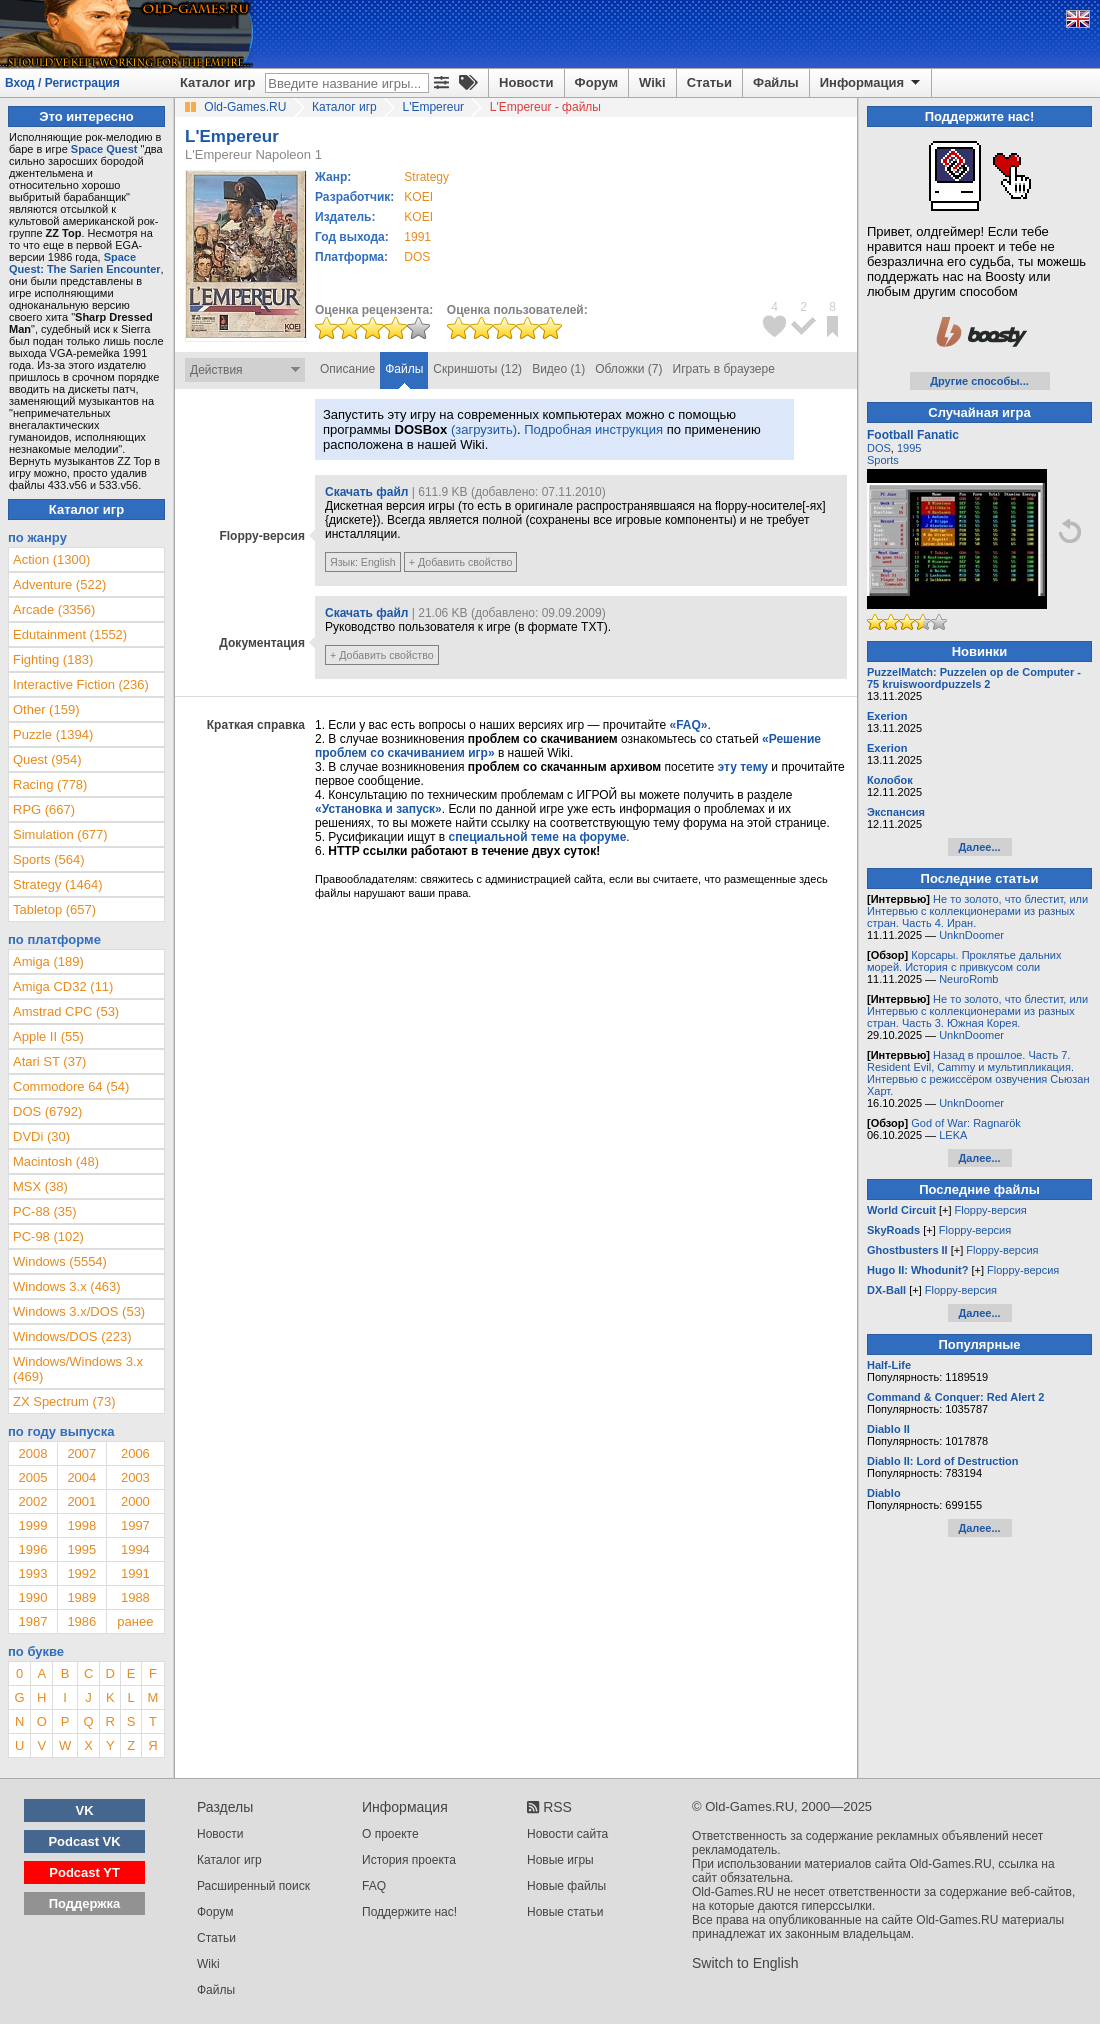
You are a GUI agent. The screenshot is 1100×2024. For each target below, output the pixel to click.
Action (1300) (51, 559)
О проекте (390, 1834)
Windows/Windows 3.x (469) (78, 1369)
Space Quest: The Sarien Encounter (85, 263)
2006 (135, 1453)
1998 (81, 1525)
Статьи (709, 82)
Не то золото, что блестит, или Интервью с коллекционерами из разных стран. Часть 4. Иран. (977, 911)
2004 (81, 1477)
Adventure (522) (59, 584)
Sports (883, 460)
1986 (81, 1621)
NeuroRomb (968, 979)
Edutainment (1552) (70, 634)
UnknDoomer (971, 935)
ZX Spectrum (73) (64, 1401)
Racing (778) (50, 784)
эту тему (743, 767)
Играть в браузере (724, 369)
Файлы (776, 82)
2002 (32, 1501)
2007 (81, 1453)
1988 (135, 1597)
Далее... (979, 847)
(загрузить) (484, 429)
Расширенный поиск (253, 1886)
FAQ (374, 1886)
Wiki (652, 82)
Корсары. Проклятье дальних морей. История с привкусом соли (964, 961)
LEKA (953, 1135)
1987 (32, 1621)
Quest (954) (47, 759)
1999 (32, 1525)
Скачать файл (366, 492)
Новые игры (560, 1860)
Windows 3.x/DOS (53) (79, 1311)
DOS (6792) (47, 1111)
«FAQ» (688, 725)
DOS (879, 448)
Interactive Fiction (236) (81, 684)
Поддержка (85, 1903)
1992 (81, 1573)
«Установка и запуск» (378, 809)
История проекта (409, 1860)
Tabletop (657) (54, 909)
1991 (417, 237)
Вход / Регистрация (62, 83)
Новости (526, 82)
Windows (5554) (60, 1261)
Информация (871, 83)
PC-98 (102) (48, 1236)
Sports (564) (49, 859)
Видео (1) (558, 369)
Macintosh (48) (56, 1161)
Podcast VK (84, 1841)
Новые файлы (566, 1886)
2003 (135, 1477)
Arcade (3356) (54, 609)
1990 (32, 1597)
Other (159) (46, 709)
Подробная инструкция (593, 429)
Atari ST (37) (49, 1061)
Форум (596, 82)
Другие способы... (979, 381)
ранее (135, 1621)
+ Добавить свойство (461, 562)
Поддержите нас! (409, 1912)
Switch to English (745, 1963)
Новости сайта (567, 1834)
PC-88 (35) (45, 1211)
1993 (32, 1573)
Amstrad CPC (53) (66, 1011)
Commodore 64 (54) (71, 1086)
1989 (81, 1597)
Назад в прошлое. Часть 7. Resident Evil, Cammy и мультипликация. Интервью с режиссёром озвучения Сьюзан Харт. (978, 1073)
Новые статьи (565, 1912)
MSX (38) (40, 1186)
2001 (81, 1501)
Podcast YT (84, 1872)
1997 (135, 1525)
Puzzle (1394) (53, 734)
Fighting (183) (53, 659)
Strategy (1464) (58, 884)
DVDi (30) (41, 1136)
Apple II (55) (48, 1036)
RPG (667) (44, 809)
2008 (32, 1453)
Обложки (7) (628, 369)
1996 (32, 1549)
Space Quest (104, 149)
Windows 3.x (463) (67, 1286)
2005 (32, 1477)
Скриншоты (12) (477, 369)
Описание (347, 369)
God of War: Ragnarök (966, 1123)
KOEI (418, 197)
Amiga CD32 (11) (63, 986)
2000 (135, 1501)
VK (85, 1810)
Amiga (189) (48, 961)
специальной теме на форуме (538, 837)
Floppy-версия (991, 1210)
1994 (135, 1549)
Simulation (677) (60, 834)
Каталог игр (217, 82)
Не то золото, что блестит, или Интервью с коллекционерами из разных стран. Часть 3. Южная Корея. (977, 1011)
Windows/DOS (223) (72, 1336)
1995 (81, 1549)
